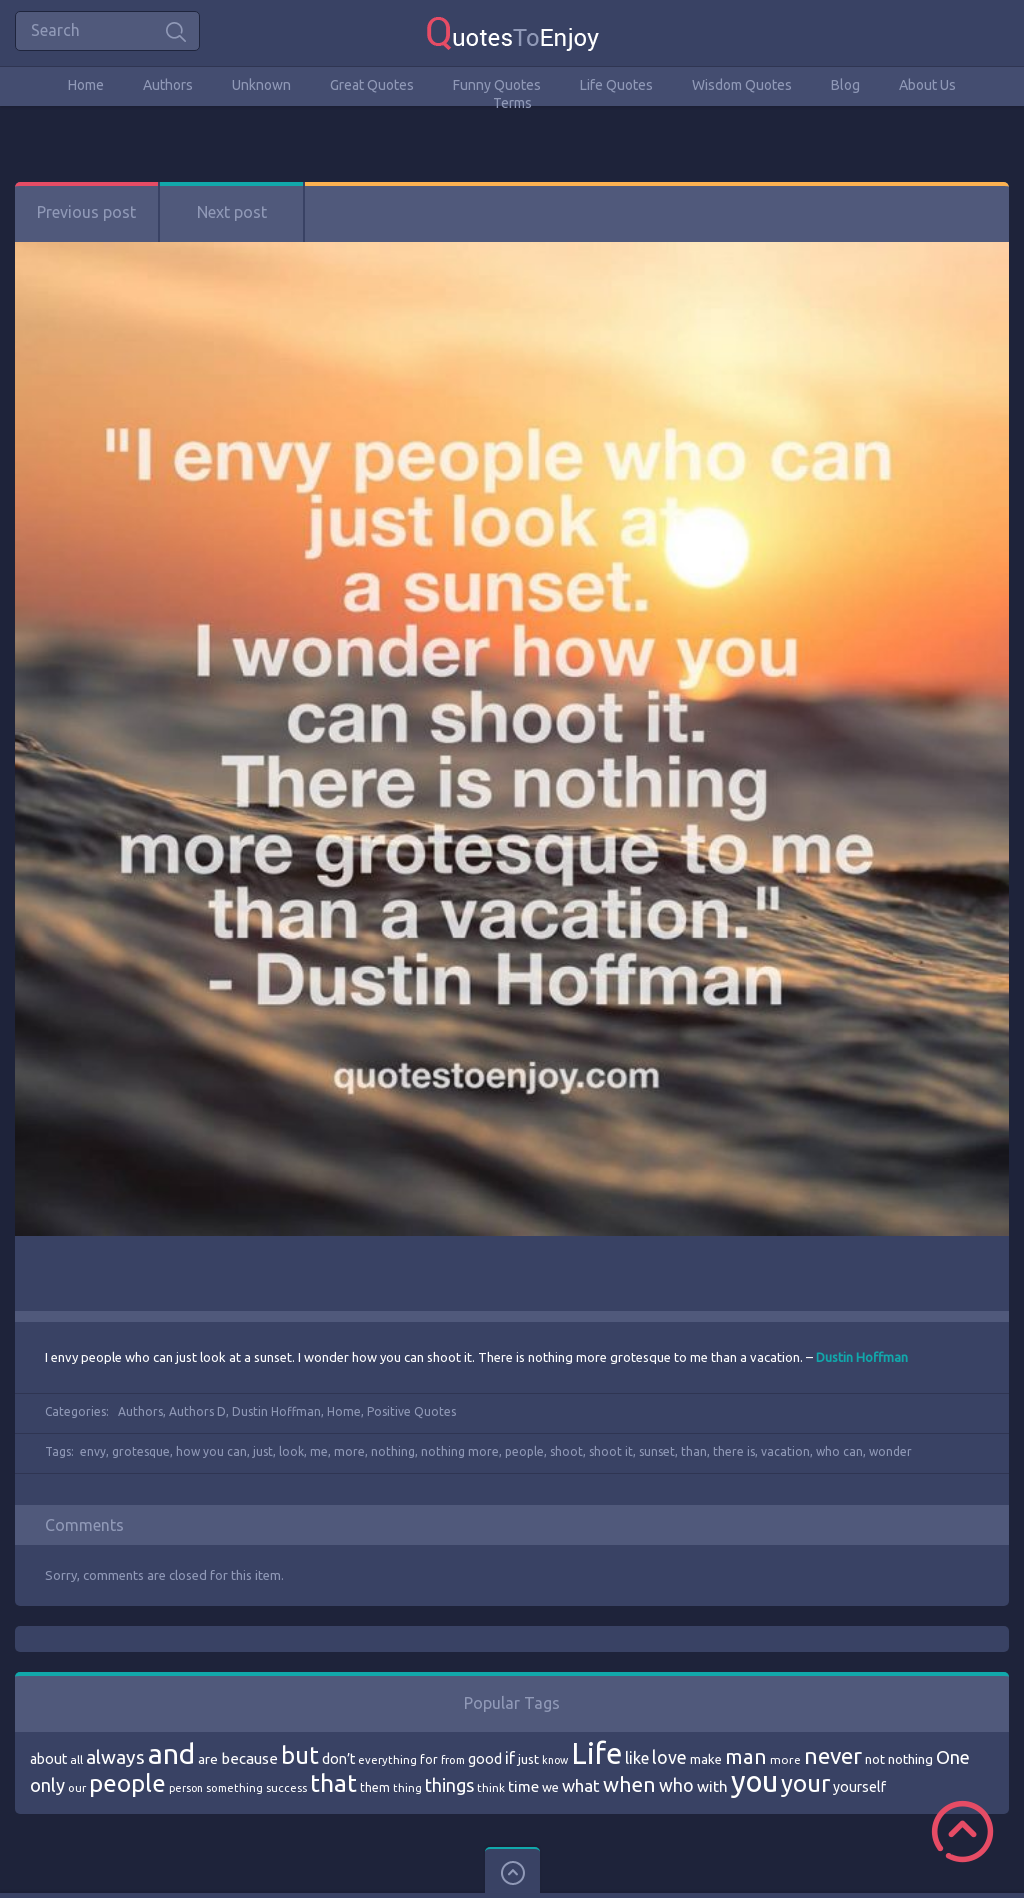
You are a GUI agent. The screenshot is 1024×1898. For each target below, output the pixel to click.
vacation (785, 1451)
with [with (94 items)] (712, 1786)
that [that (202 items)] (333, 1783)
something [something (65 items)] (234, 1788)
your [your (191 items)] (805, 1783)
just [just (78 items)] (528, 1759)
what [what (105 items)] (581, 1785)
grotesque (141, 1451)
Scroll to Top (962, 1831)
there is (734, 1451)
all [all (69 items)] (76, 1759)
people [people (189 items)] (127, 1783)
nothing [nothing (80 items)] (910, 1759)
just (263, 1451)
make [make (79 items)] (706, 1759)
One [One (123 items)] (953, 1757)
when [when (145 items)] (629, 1784)
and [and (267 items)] (171, 1753)
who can (839, 1451)
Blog (845, 85)
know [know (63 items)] (555, 1760)
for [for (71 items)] (429, 1759)
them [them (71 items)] (375, 1787)
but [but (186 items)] (300, 1755)
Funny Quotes (497, 85)
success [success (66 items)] (286, 1788)
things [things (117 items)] (449, 1785)
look (291, 1451)
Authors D (197, 1411)
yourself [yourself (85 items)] (859, 1787)
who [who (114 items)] (676, 1785)
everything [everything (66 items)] (387, 1760)
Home (86, 85)
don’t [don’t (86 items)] (338, 1759)
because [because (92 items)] (249, 1758)
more (349, 1451)
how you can (211, 1451)
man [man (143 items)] (746, 1756)
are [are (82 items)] (208, 1759)
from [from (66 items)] (453, 1760)
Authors (168, 85)
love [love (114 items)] (669, 1757)
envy (93, 1451)
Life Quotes (616, 85)
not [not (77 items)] (875, 1759)
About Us (927, 85)
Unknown (261, 85)
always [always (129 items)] (115, 1757)
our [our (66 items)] (77, 1788)
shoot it (611, 1451)
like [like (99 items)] (637, 1758)
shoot (566, 1451)
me (319, 1451)
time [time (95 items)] (523, 1786)
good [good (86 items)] (485, 1759)
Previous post (86, 212)
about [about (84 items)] (48, 1759)
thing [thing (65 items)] (407, 1788)
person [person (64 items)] (186, 1788)
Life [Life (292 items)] (596, 1753)
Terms (512, 103)
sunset (657, 1451)
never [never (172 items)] (833, 1755)
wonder (890, 1451)
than (694, 1451)
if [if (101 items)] (510, 1758)
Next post (232, 212)
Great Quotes (372, 85)
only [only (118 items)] (47, 1785)
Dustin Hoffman (276, 1411)
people (524, 1451)
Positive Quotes (411, 1411)
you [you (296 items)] (754, 1781)
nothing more (460, 1451)
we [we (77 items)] (550, 1787)
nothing (393, 1451)
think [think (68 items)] (491, 1787)
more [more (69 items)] (785, 1759)
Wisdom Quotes (742, 85)
